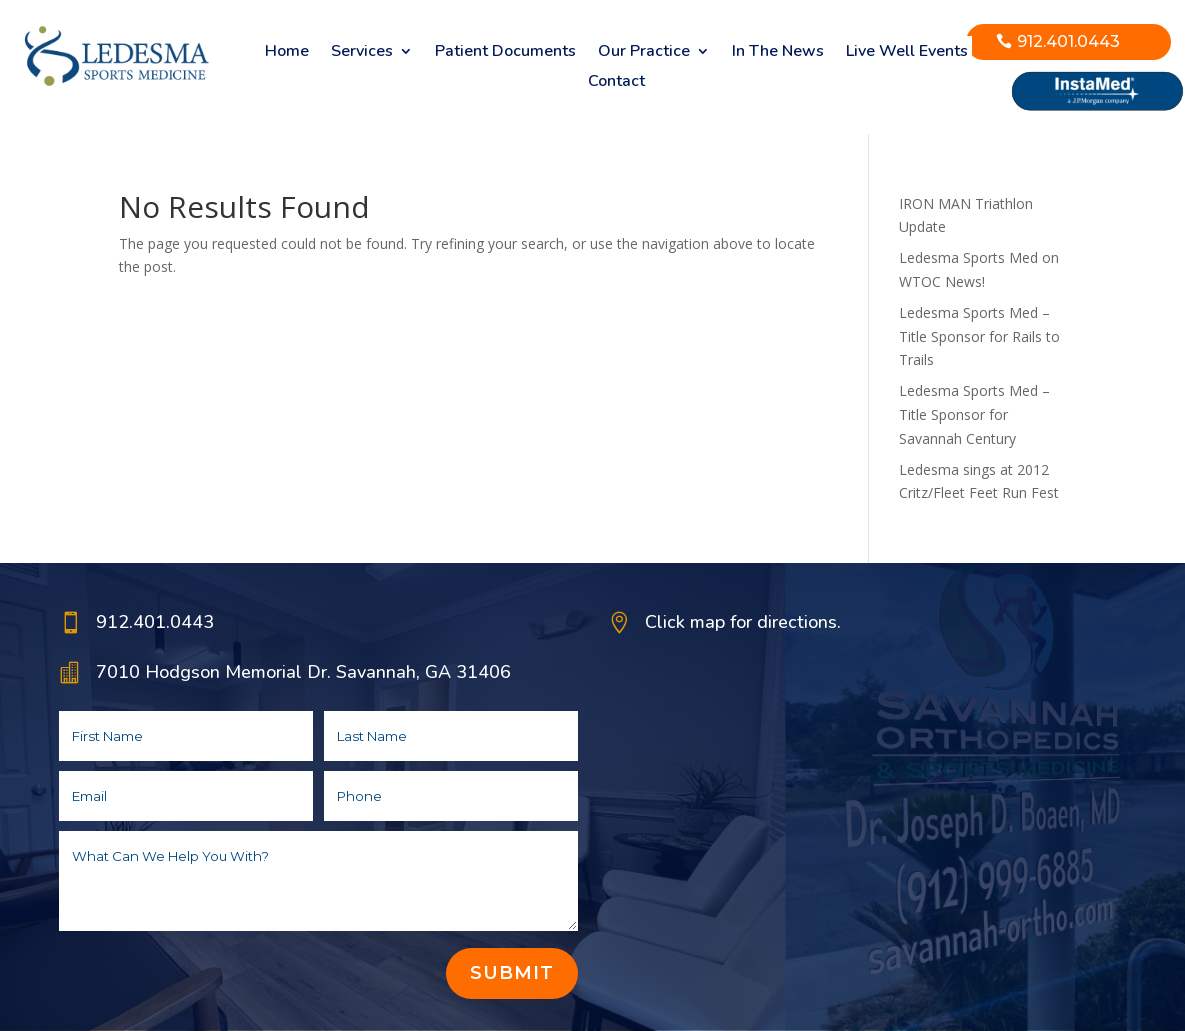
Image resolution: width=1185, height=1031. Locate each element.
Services (362, 53)
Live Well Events (907, 53)
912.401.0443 (1068, 41)
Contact (616, 83)
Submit (512, 973)
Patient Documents (505, 53)
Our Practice (644, 53)
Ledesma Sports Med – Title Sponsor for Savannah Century (974, 414)
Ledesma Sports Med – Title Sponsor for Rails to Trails (979, 336)
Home (287, 53)
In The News (778, 53)
